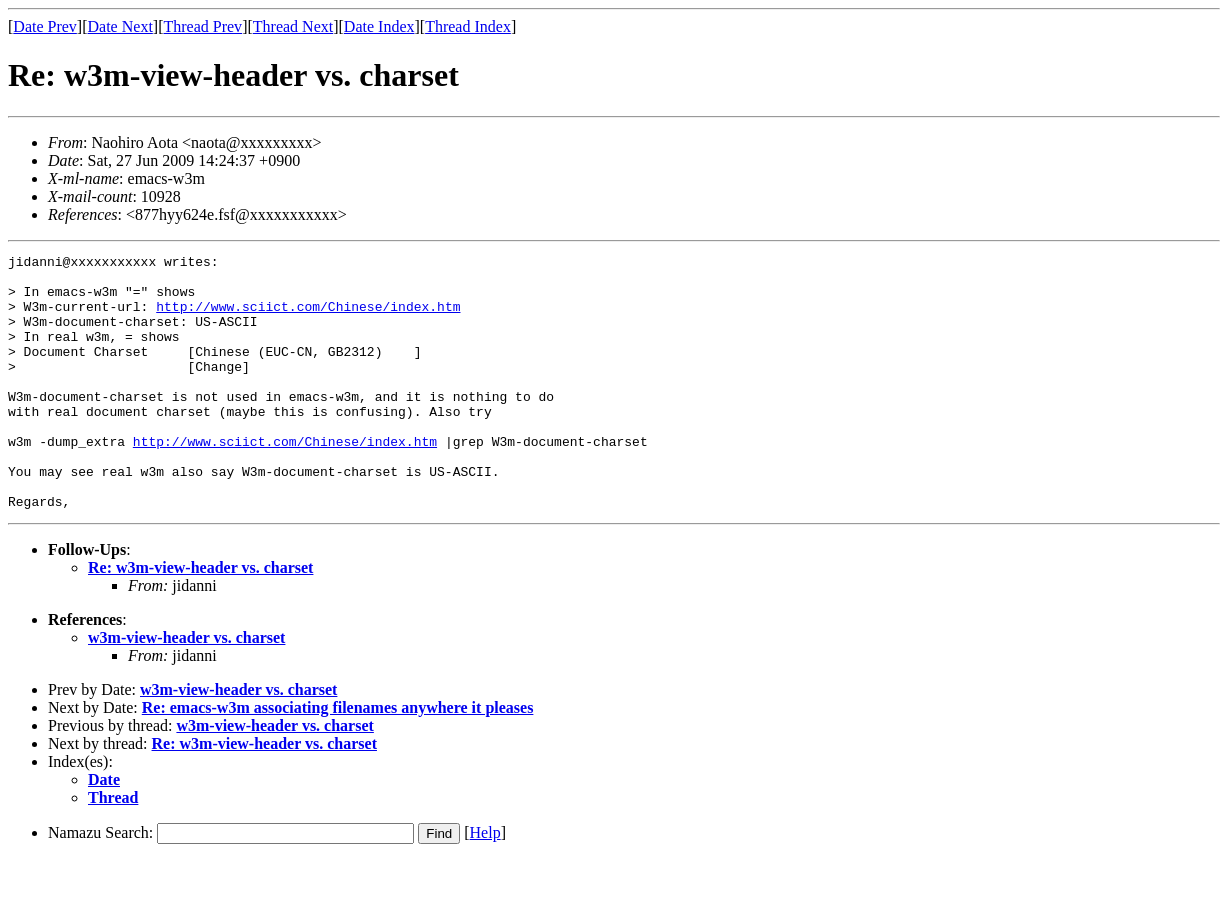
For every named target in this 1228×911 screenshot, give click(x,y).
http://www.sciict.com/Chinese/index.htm (308, 318)
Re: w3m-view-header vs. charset (200, 618)
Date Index (379, 26)
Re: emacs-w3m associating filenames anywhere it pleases (338, 758)
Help (485, 883)
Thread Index (468, 26)
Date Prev (45, 26)
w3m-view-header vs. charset (186, 688)
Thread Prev (202, 26)
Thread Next (293, 26)
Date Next (120, 26)
